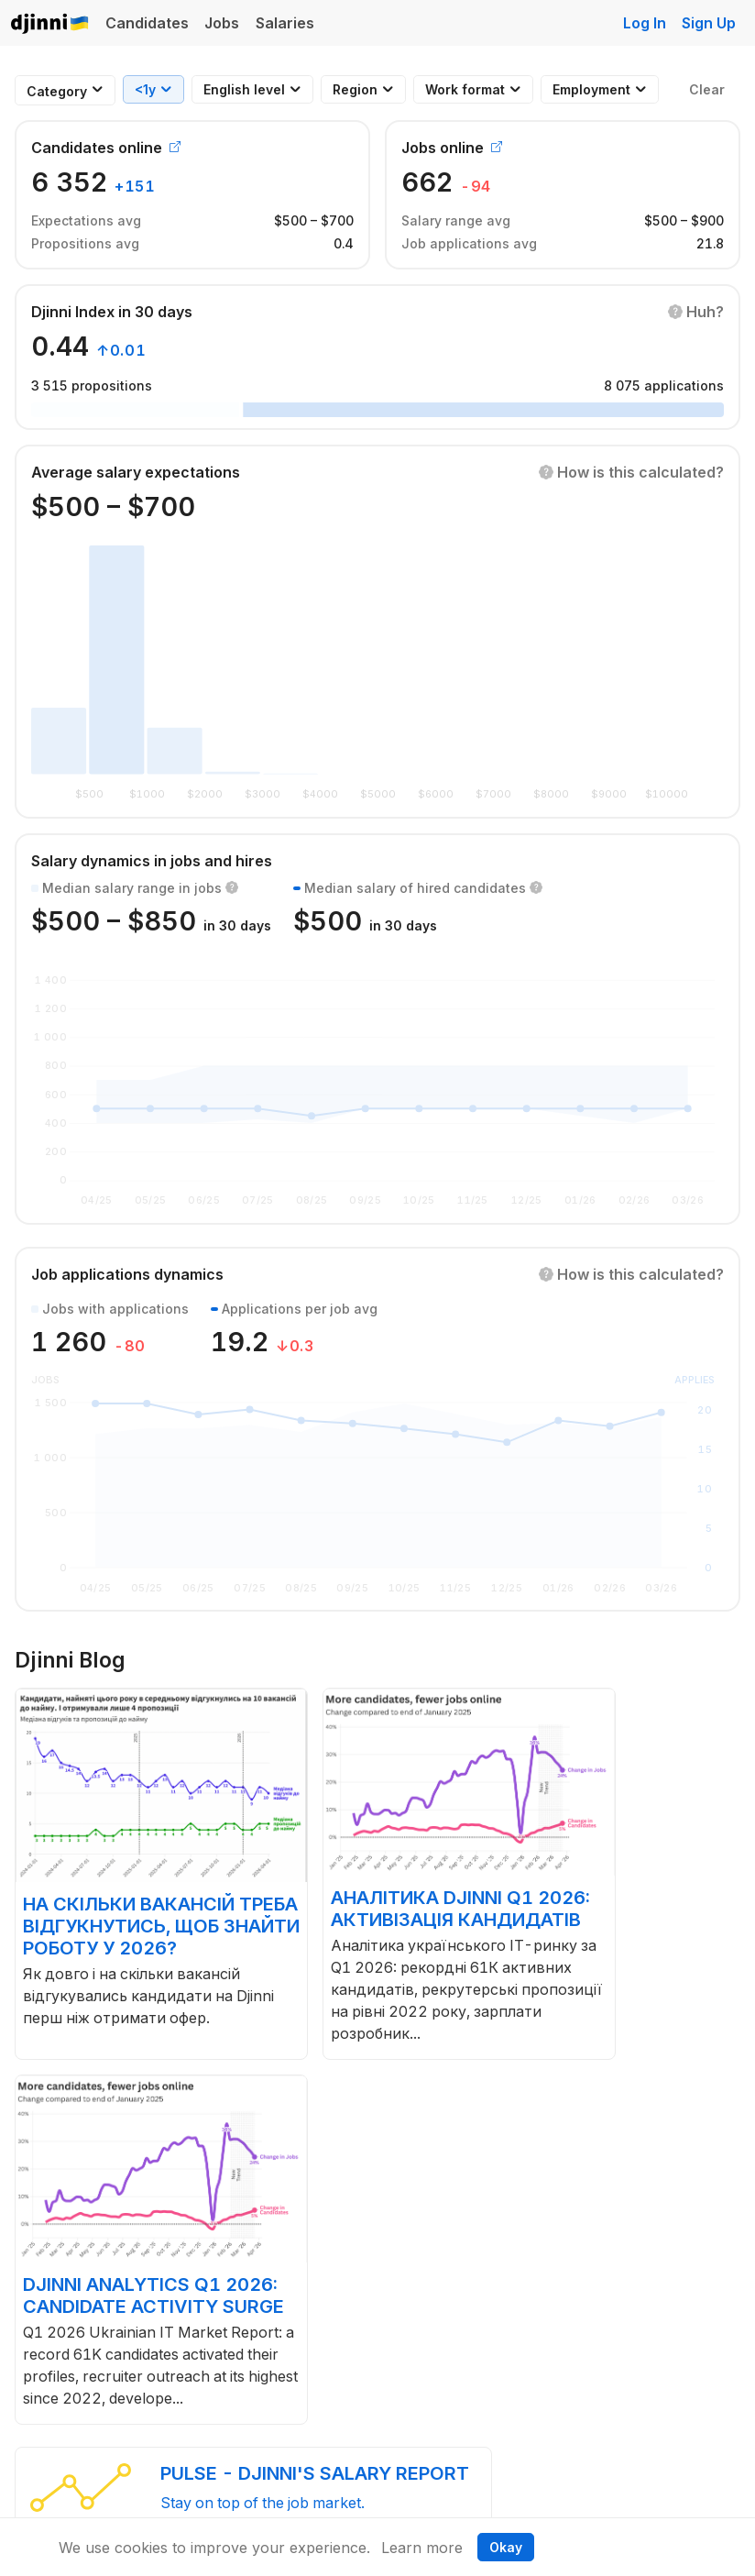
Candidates (147, 23)
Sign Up (709, 23)
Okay (505, 2547)
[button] (696, 312)
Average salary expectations (135, 472)
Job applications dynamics (127, 1274)
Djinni (50, 24)
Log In (644, 23)
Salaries (285, 23)
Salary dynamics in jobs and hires (151, 861)
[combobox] (57, 91)
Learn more (422, 2547)
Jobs (221, 23)
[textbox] (57, 91)
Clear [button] (707, 89)
